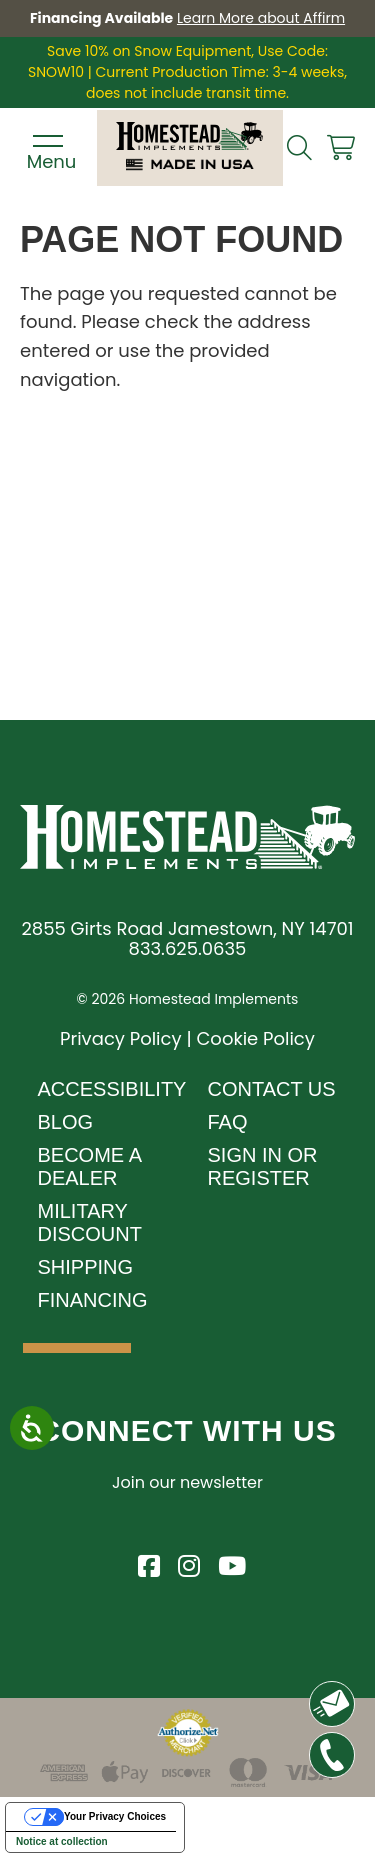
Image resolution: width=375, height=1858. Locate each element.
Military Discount (90, 1222)
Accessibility (112, 1089)
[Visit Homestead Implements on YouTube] (228, 1563)
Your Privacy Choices (115, 1816)
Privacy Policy (121, 1038)
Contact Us (272, 1089)
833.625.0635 (188, 948)
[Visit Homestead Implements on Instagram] (188, 1563)
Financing (93, 1300)
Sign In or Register (263, 1166)
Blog (66, 1122)
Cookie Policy (255, 1038)
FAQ (228, 1122)
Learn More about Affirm (261, 18)
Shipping (86, 1267)
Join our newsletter (187, 1482)
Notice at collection (62, 1841)
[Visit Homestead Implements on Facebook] (148, 1563)
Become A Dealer (89, 1166)
